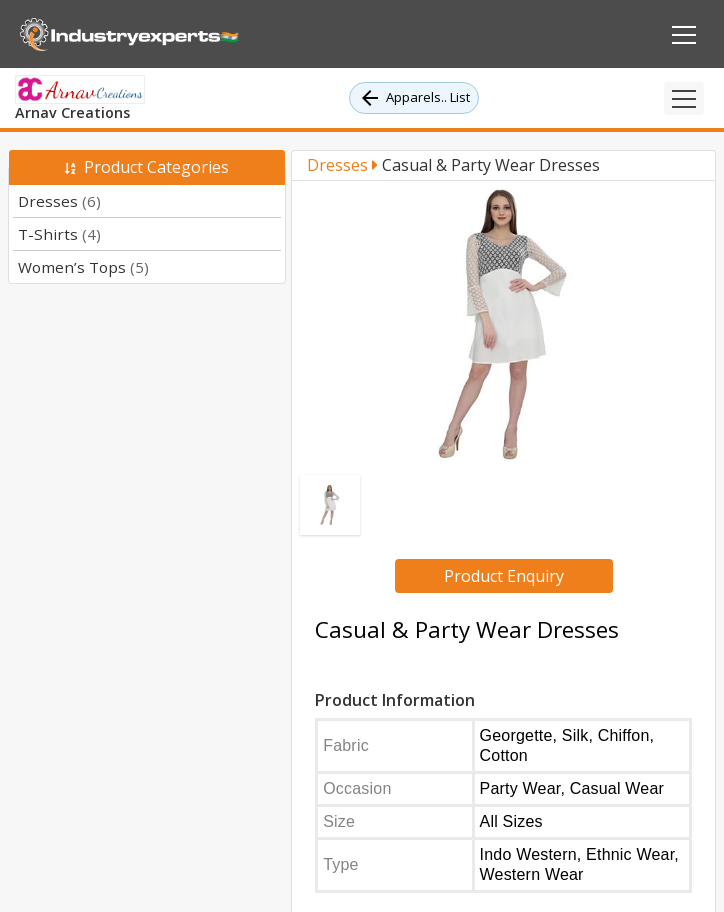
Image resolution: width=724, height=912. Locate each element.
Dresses (59, 201)
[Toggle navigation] (684, 98)
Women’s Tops (83, 267)
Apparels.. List (414, 98)
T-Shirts (59, 234)
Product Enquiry (504, 576)
